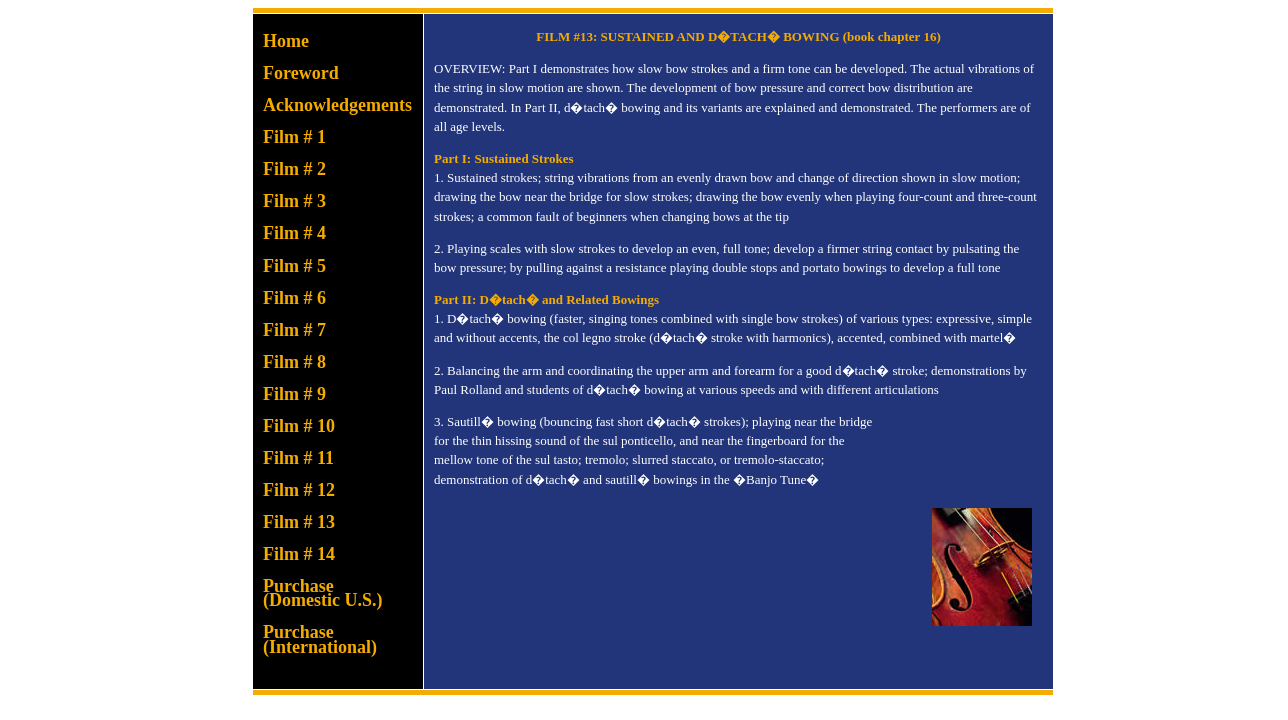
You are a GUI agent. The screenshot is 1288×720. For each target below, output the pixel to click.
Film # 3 (294, 201)
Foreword (301, 73)
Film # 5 (294, 266)
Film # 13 (299, 522)
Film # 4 (294, 233)
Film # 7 (294, 330)
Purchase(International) (320, 639)
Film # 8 (294, 362)
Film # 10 (299, 426)
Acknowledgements (337, 105)
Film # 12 (299, 490)
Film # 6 (294, 298)
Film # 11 (298, 458)
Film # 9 (294, 394)
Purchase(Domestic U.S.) (322, 593)
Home (286, 41)
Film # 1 (294, 137)
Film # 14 (299, 554)
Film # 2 (294, 169)
